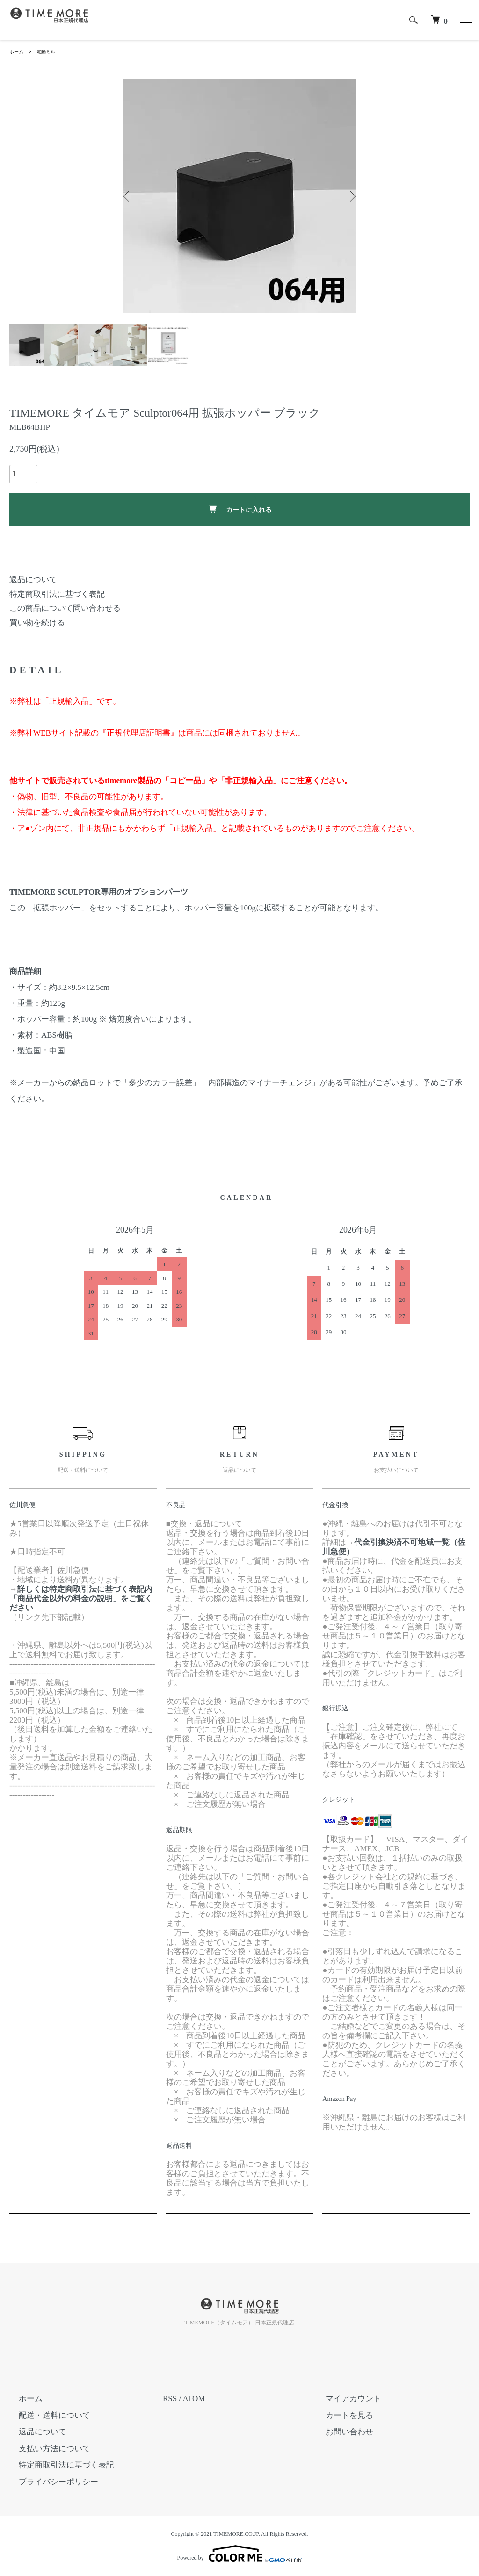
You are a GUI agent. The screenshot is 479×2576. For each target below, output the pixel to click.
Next (349, 196)
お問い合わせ (340, 2431)
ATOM (194, 2398)
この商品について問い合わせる (65, 608)
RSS (170, 2398)
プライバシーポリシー (49, 2481)
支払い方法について (45, 2448)
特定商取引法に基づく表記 (57, 594)
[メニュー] (465, 20)
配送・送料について (45, 2415)
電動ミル (50, 51)
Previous (130, 196)
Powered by (239, 2553)
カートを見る (340, 2415)
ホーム (17, 51)
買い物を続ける (37, 622)
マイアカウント (344, 2398)
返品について (33, 579)
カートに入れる (240, 509)
